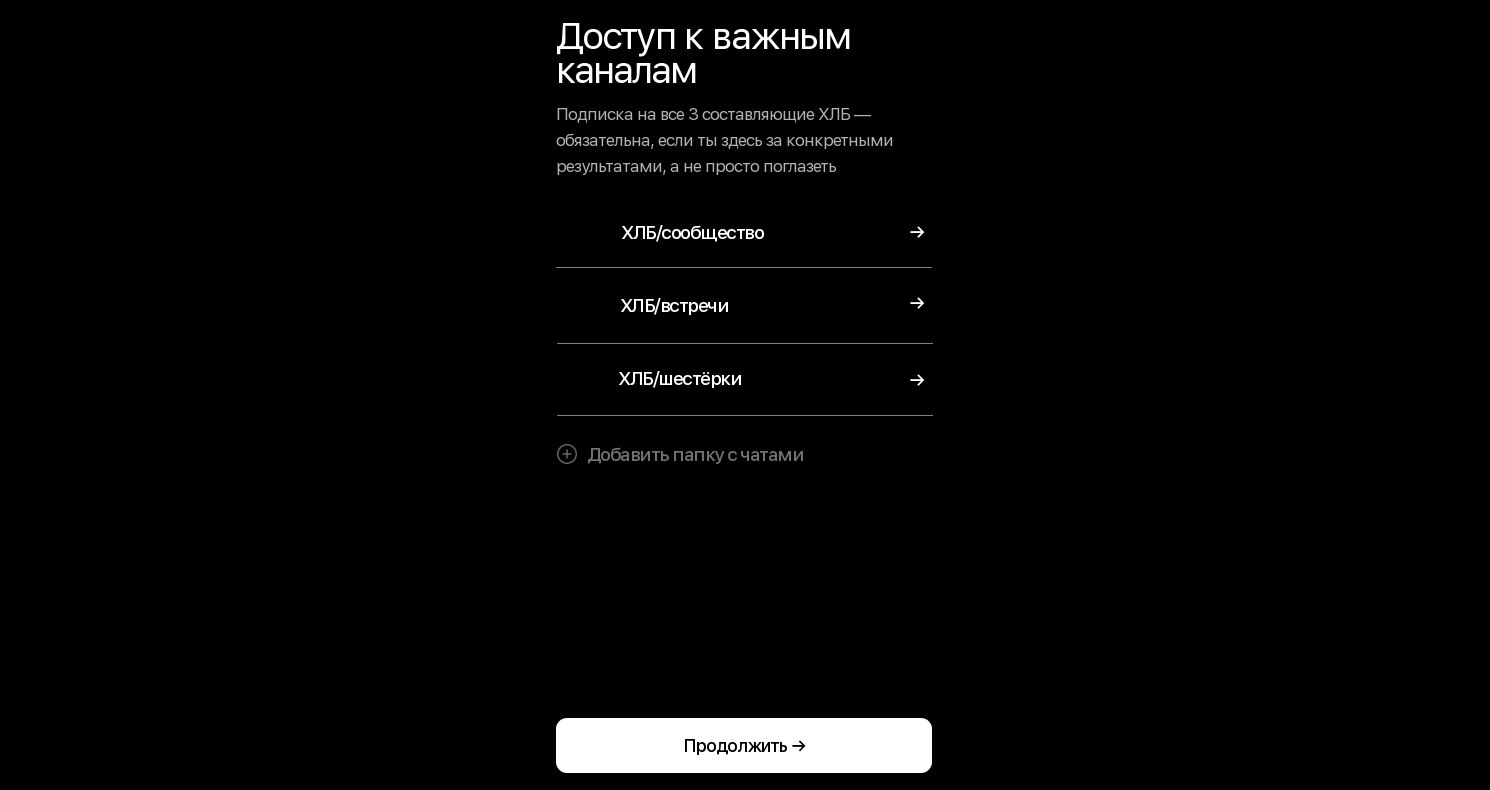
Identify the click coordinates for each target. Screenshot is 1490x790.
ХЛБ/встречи (674, 305)
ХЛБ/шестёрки (679, 378)
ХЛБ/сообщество (692, 232)
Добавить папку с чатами (695, 454)
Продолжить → (744, 745)
